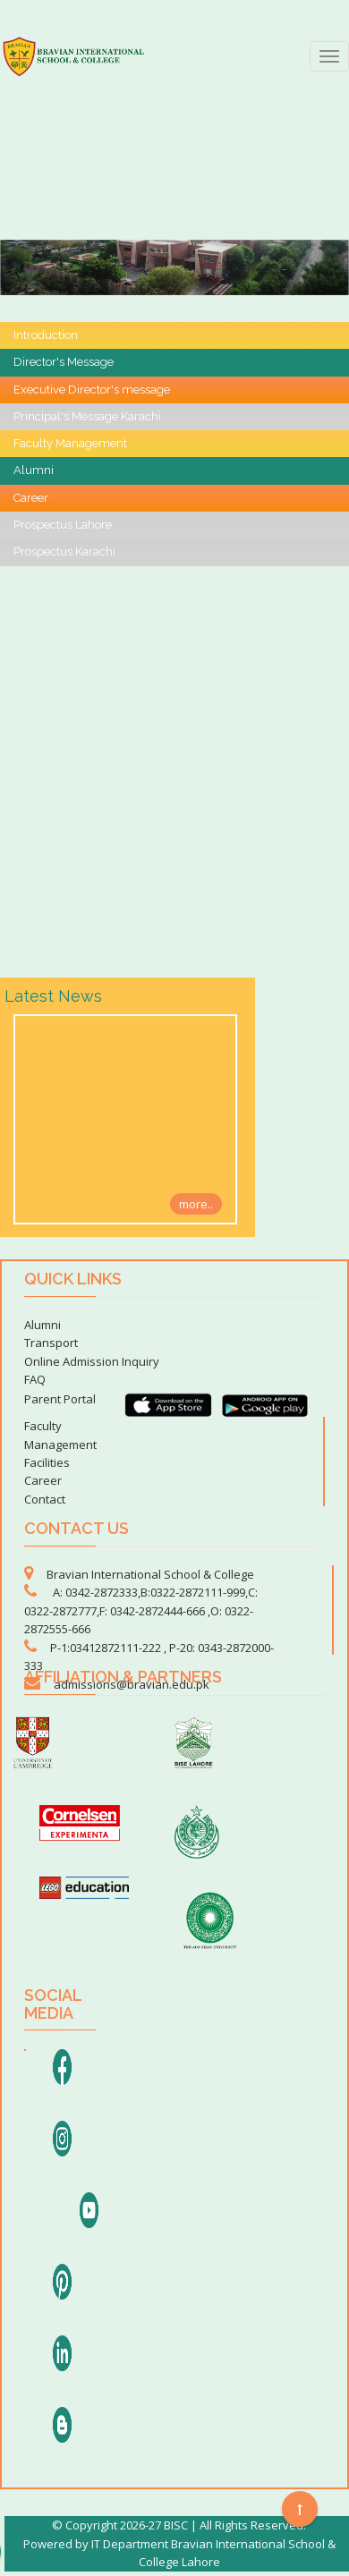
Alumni (42, 1325)
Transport (51, 1343)
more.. (196, 1203)
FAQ (35, 1379)
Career (43, 1480)
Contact (44, 1499)
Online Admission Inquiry (91, 1361)
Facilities (47, 1462)
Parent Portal (60, 1399)
